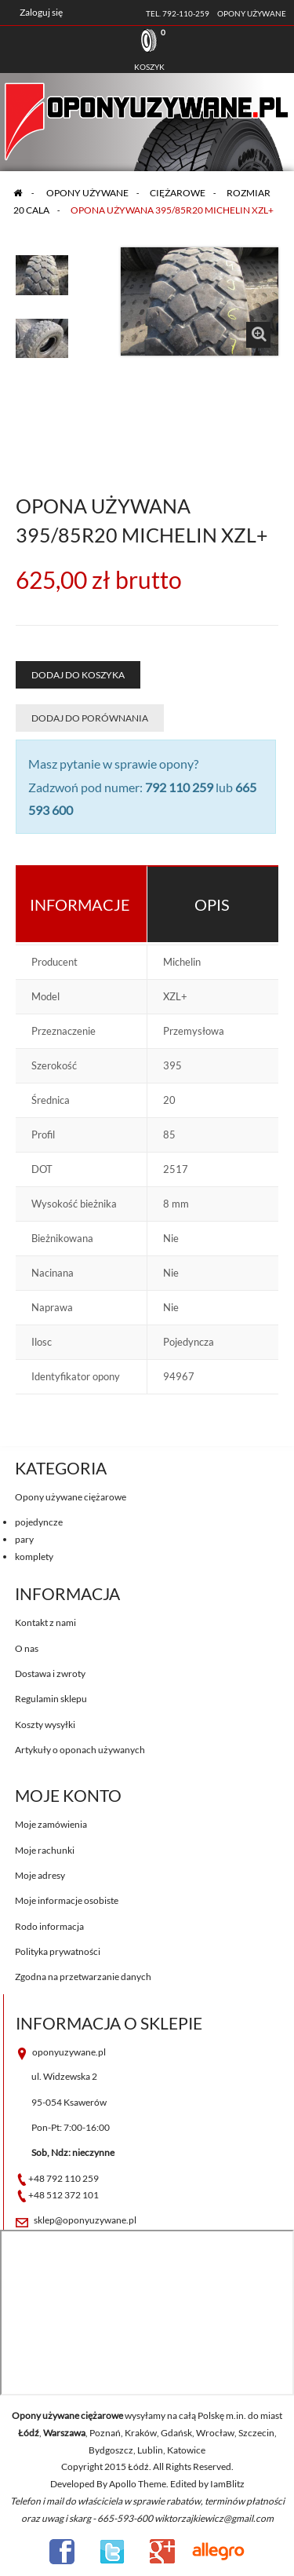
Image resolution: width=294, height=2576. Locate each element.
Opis (212, 904)
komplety (34, 1556)
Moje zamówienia (51, 1824)
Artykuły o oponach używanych (80, 1750)
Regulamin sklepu (51, 1699)
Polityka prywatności (57, 1951)
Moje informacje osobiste (66, 1900)
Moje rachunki (44, 1850)
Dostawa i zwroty (50, 1673)
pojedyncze (39, 1522)
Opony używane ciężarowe (70, 1497)
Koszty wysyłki (45, 1724)
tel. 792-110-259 (177, 13)
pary (24, 1539)
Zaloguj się (41, 12)
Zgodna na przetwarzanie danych (83, 1976)
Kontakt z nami (45, 1622)
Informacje (80, 904)
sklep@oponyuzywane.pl (85, 2220)
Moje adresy (40, 1875)
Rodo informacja (49, 1926)
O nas (26, 1648)
